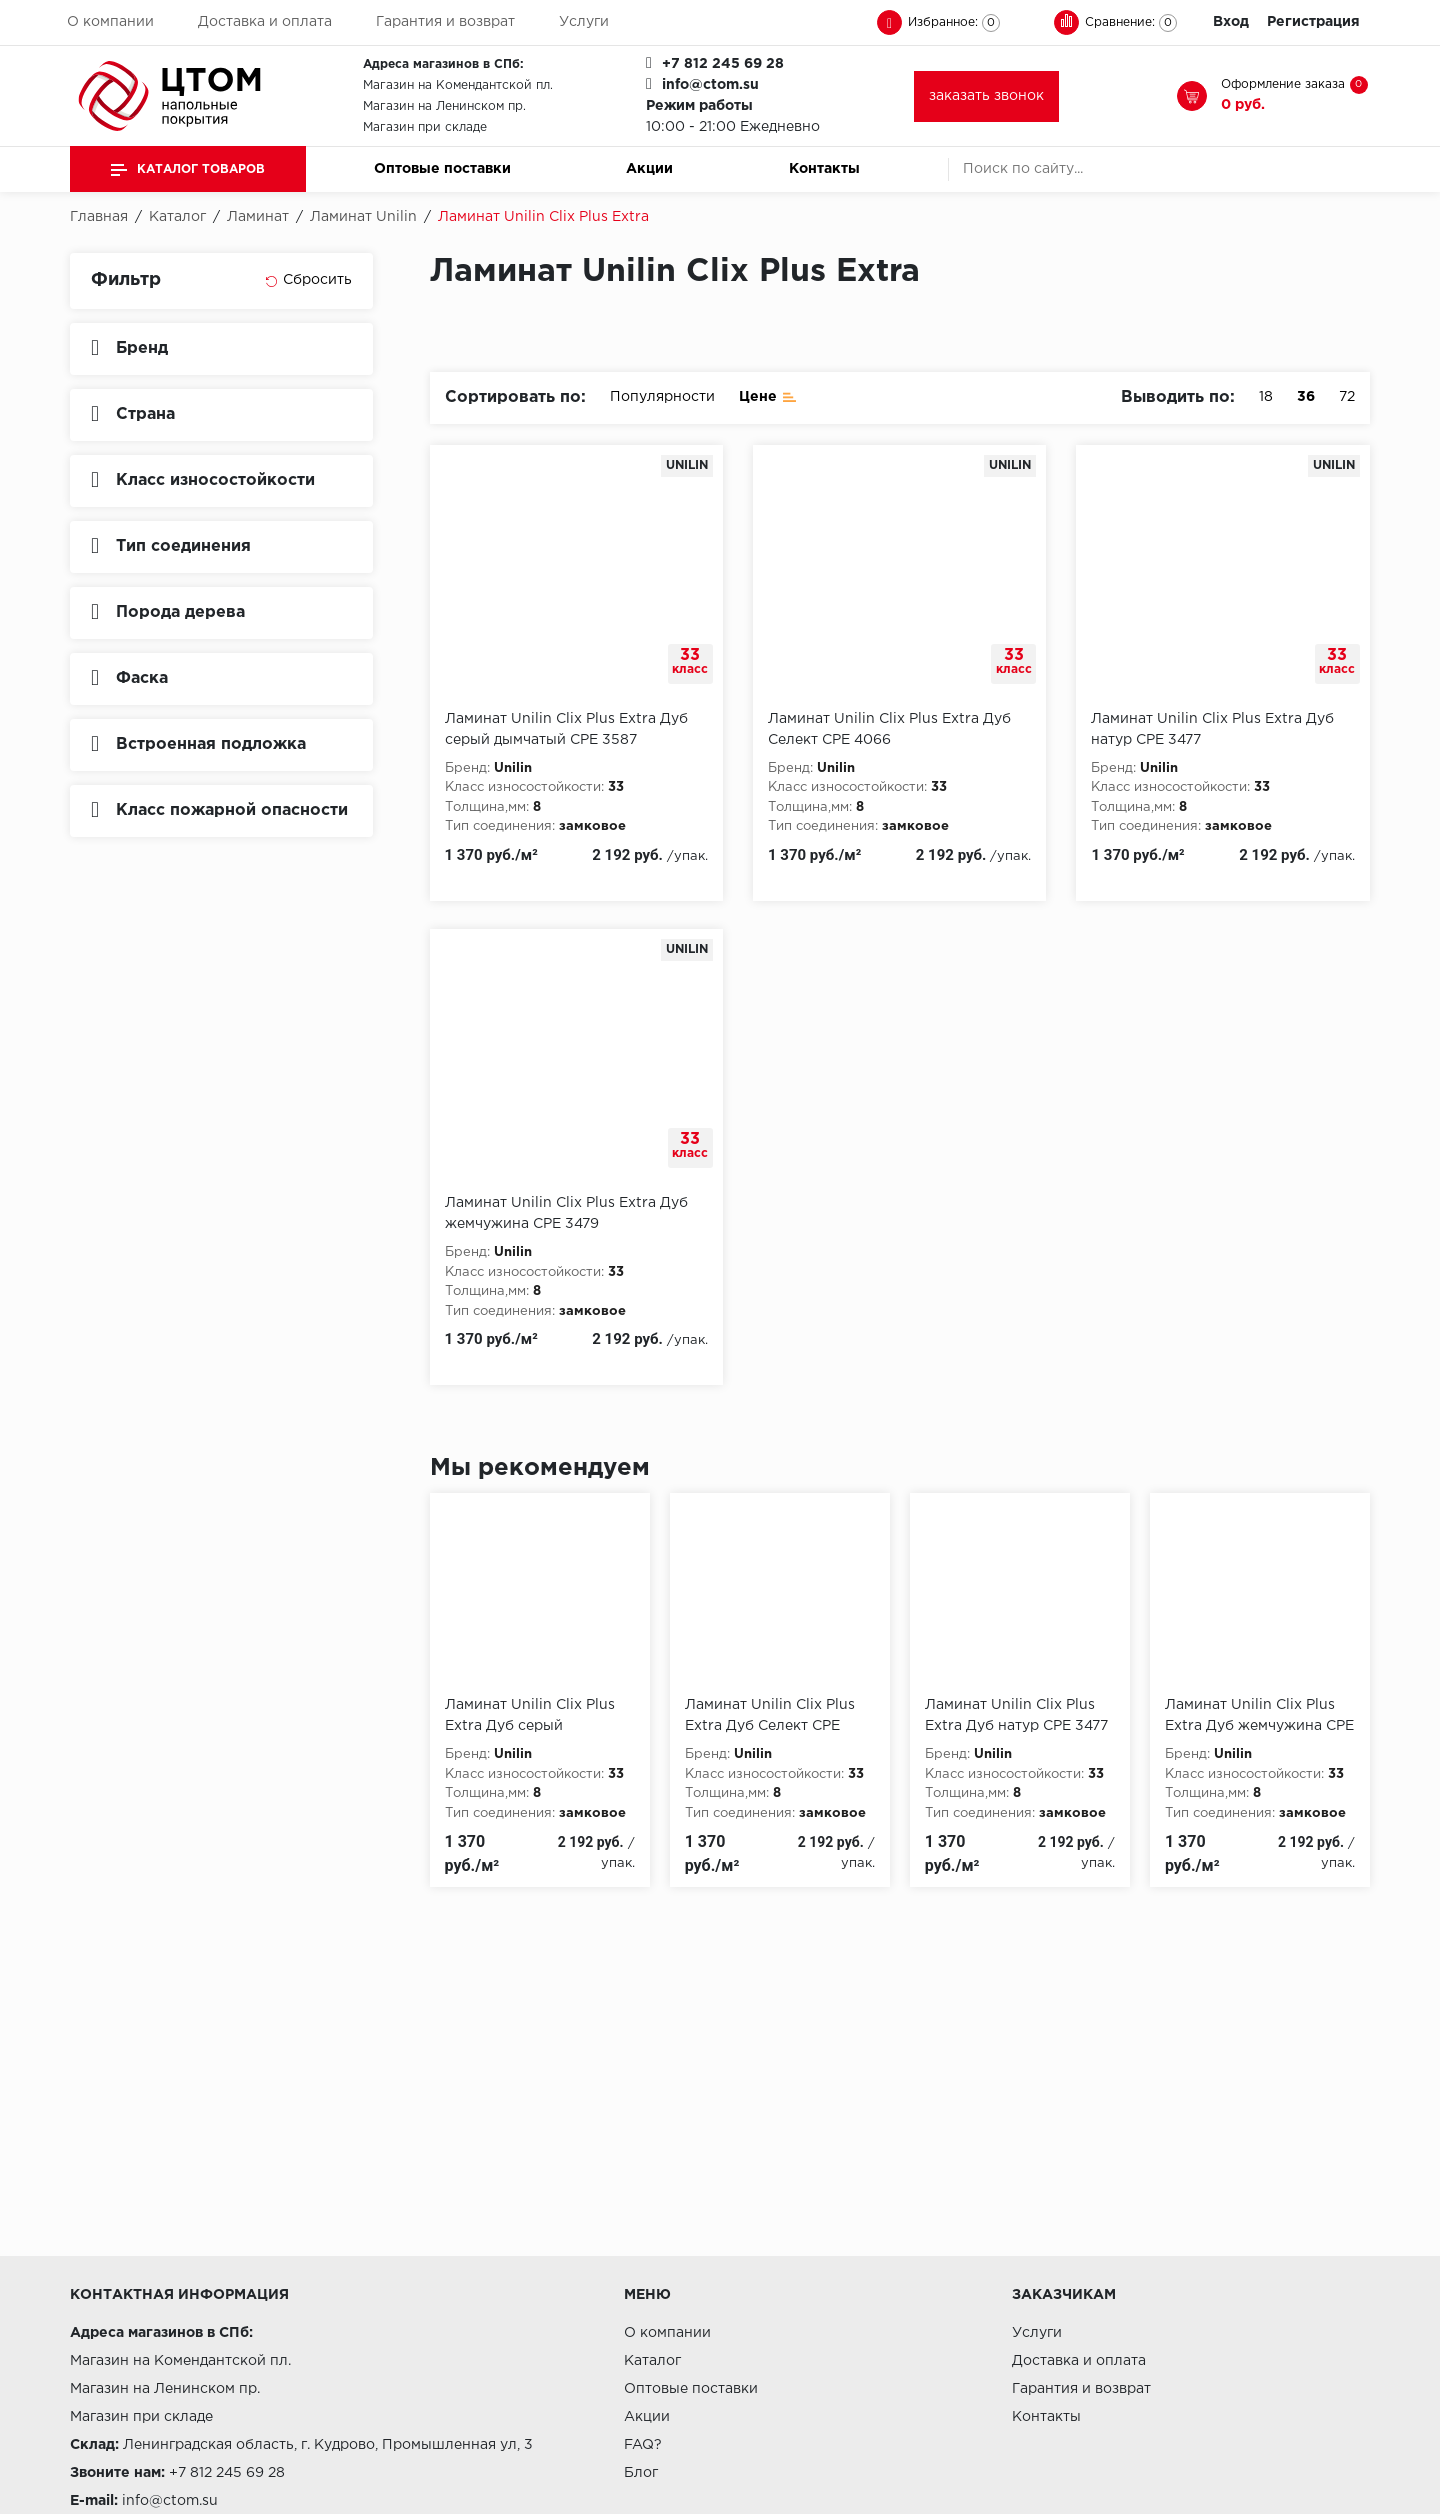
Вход (1231, 22)
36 (1306, 397)
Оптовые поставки (442, 169)
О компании (110, 22)
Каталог (652, 2361)
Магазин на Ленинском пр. (444, 106)
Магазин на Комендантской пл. (458, 85)
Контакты (824, 169)
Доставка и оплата (265, 22)
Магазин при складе (425, 127)
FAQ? (643, 2445)
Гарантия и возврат (445, 22)
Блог (641, 2473)
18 (1266, 397)
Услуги (584, 22)
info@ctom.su (710, 85)
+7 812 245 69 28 (723, 64)
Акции (649, 169)
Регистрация (1313, 22)
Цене (768, 395)
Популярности (662, 397)
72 (1347, 397)
